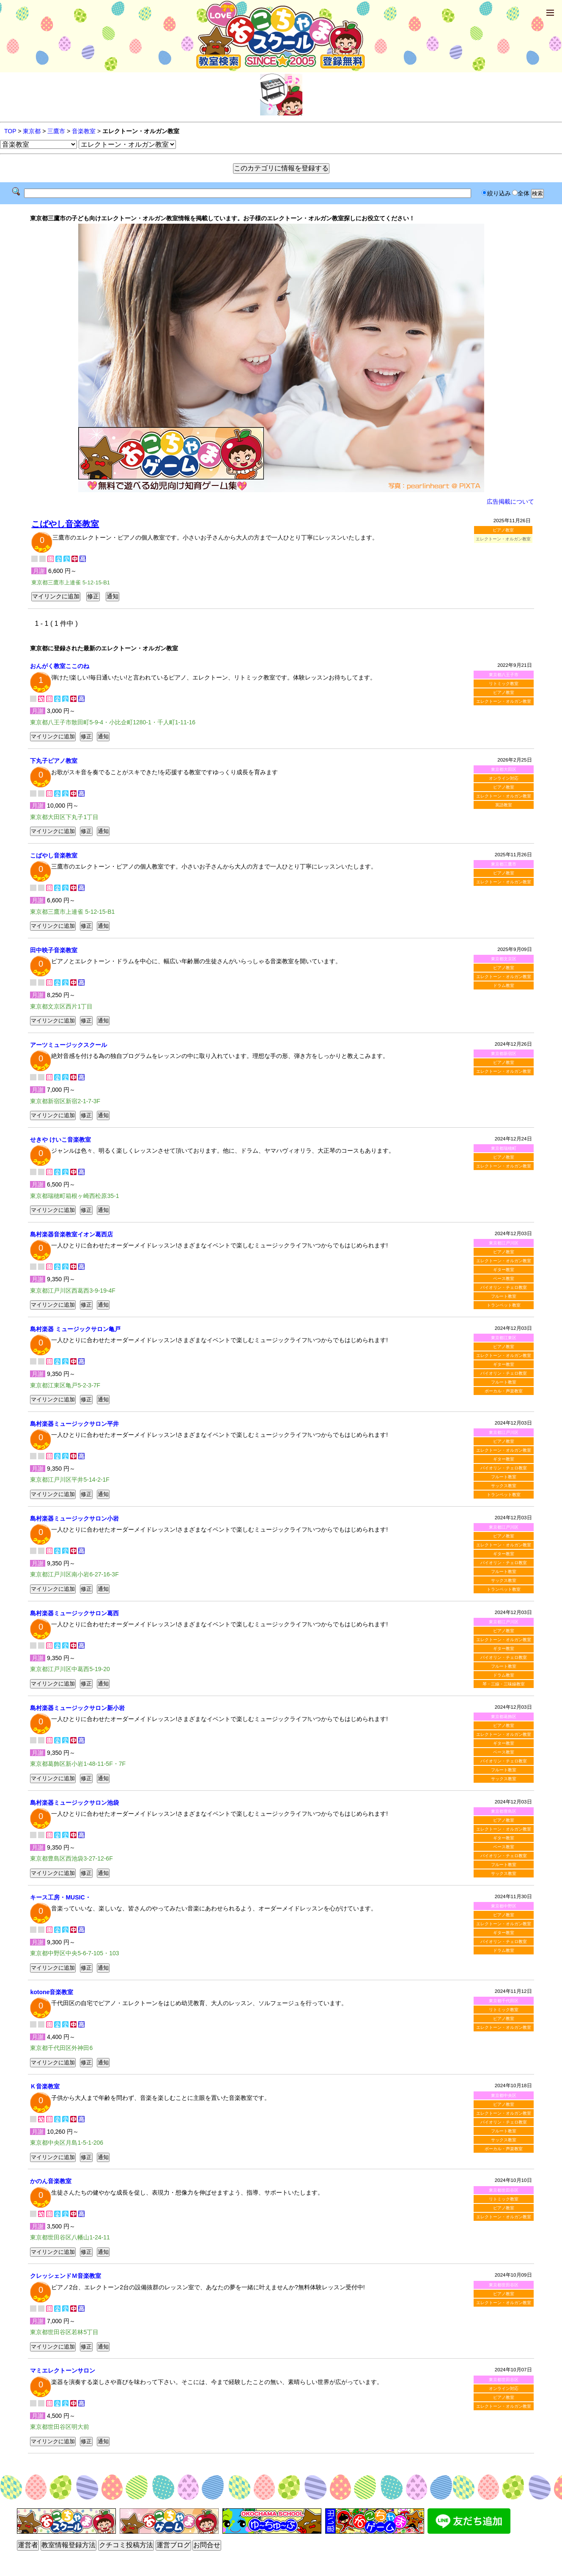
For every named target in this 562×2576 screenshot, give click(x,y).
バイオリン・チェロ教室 (503, 1287)
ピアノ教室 (503, 530)
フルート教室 (503, 1296)
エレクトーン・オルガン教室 (503, 701)
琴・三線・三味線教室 (503, 1684)
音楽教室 (84, 131)
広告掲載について (510, 501)
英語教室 (503, 805)
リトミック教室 (503, 683)
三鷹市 (56, 131)
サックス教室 (503, 1485)
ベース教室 (503, 1278)
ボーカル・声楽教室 (504, 1391)
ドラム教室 (503, 985)
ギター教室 (503, 1269)
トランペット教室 (504, 1305)
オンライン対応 (503, 778)
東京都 (32, 131)
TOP (10, 131)
